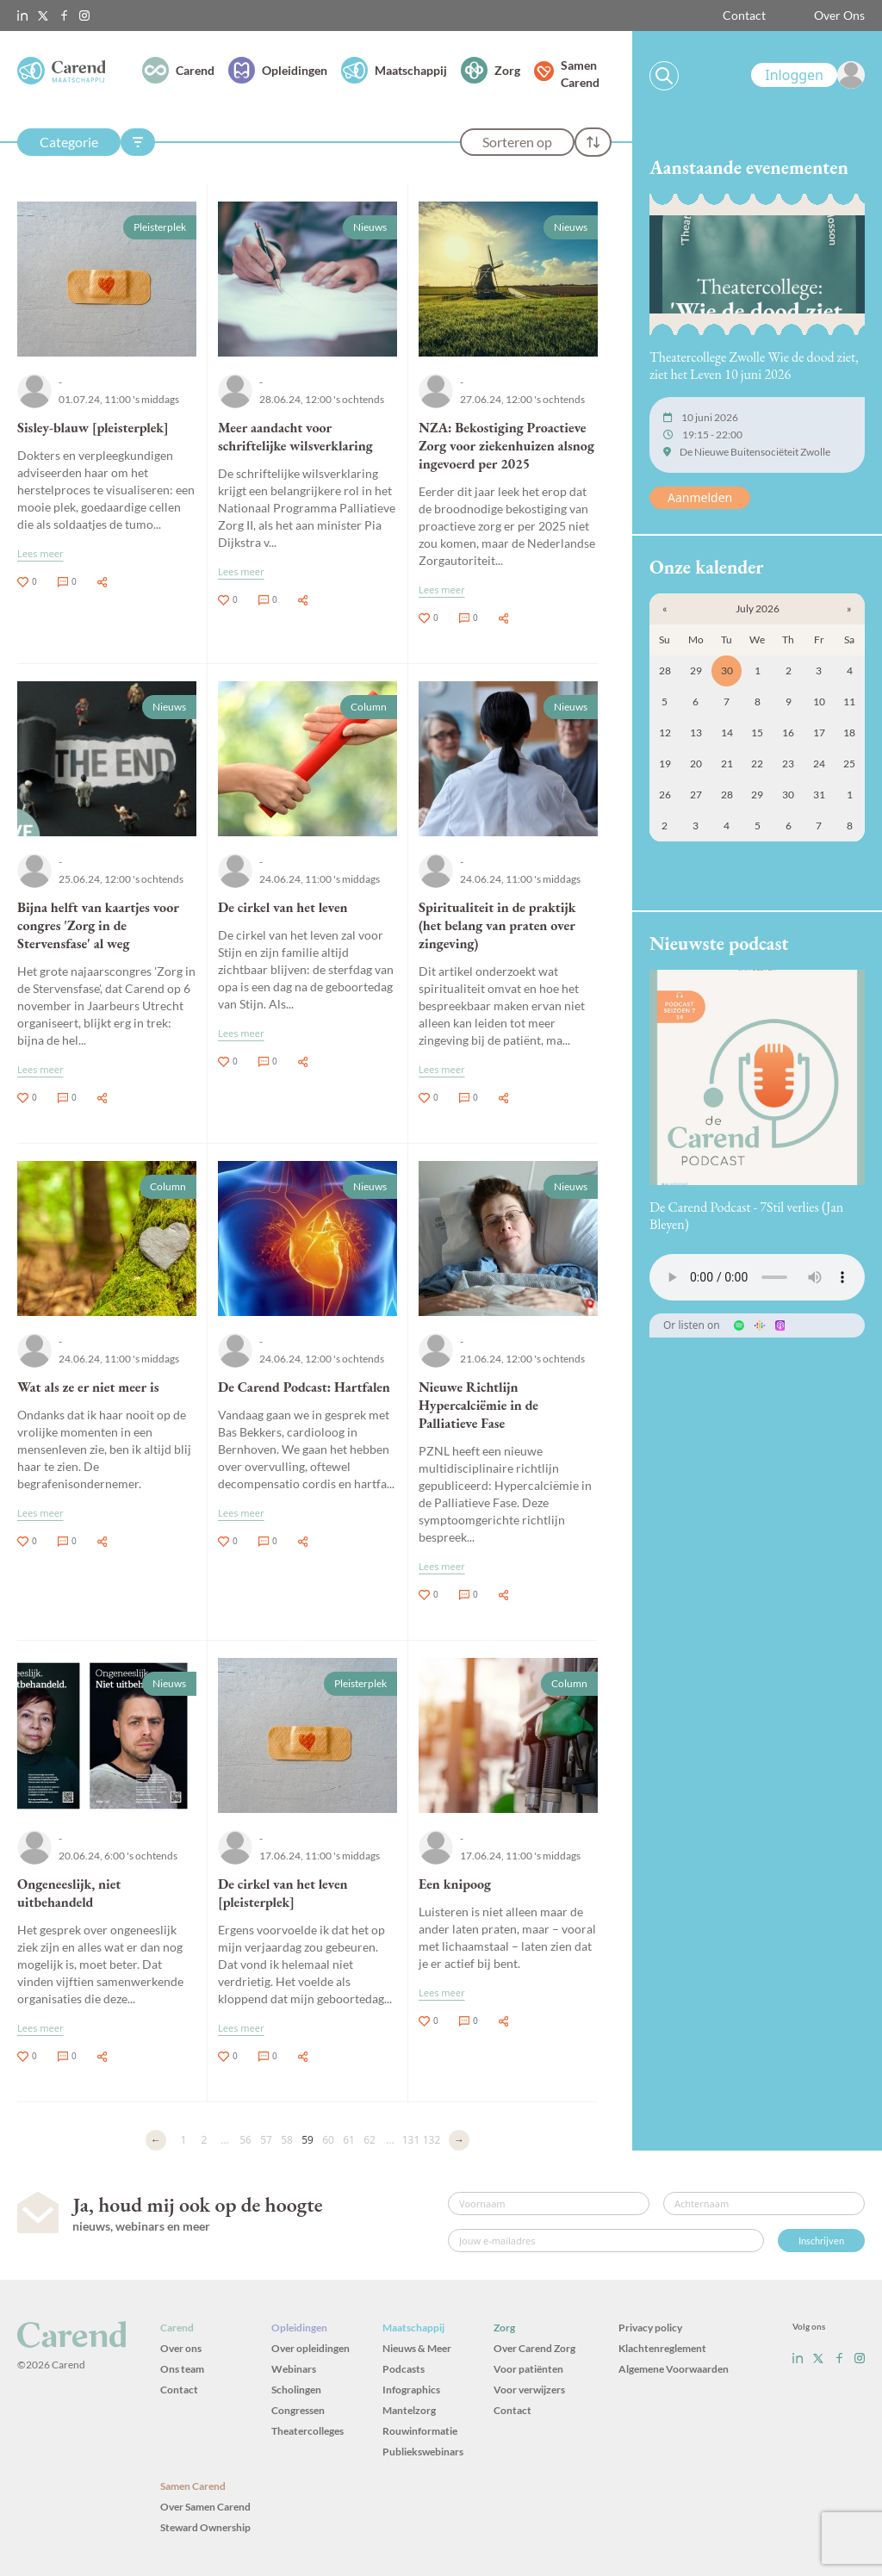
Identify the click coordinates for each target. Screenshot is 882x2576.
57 (266, 2139)
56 (245, 2139)
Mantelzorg (409, 2410)
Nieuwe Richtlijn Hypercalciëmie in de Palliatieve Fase (478, 1405)
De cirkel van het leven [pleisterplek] (283, 1893)
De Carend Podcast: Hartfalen (304, 1387)
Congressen (298, 2410)
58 (287, 2139)
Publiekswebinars (422, 2451)
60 (328, 2139)
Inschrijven (821, 2240)
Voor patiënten (528, 2368)
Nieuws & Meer (416, 2348)
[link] (808, 75)
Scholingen (296, 2389)
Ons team (182, 2368)
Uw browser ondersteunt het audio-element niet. (757, 1277)
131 (411, 2139)
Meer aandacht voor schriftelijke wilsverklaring (295, 437)
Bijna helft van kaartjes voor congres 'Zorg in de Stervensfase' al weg (98, 925)
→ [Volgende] (459, 2139)
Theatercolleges (307, 2430)
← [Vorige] (156, 2139)
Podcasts (403, 2368)
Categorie (69, 141)
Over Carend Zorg (534, 2348)
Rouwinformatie (419, 2430)
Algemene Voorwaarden (673, 2368)
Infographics (411, 2389)
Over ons (181, 2348)
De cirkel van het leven (283, 907)
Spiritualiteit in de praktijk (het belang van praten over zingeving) (497, 925)
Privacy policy (650, 2327)
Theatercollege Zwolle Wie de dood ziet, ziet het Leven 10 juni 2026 (754, 365)
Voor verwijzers (529, 2389)
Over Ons (839, 15)
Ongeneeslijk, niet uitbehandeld (69, 1893)
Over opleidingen (310, 2348)
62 (369, 2139)
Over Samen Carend (205, 2506)
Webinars (293, 2368)
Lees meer (40, 553)
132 (432, 2139)
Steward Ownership (205, 2527)
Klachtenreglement (662, 2348)
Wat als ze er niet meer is (87, 1387)
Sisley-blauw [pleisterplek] (93, 428)
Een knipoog (455, 1884)
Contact (744, 15)
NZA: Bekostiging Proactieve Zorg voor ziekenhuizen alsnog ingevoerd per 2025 (506, 446)
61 (349, 2139)
